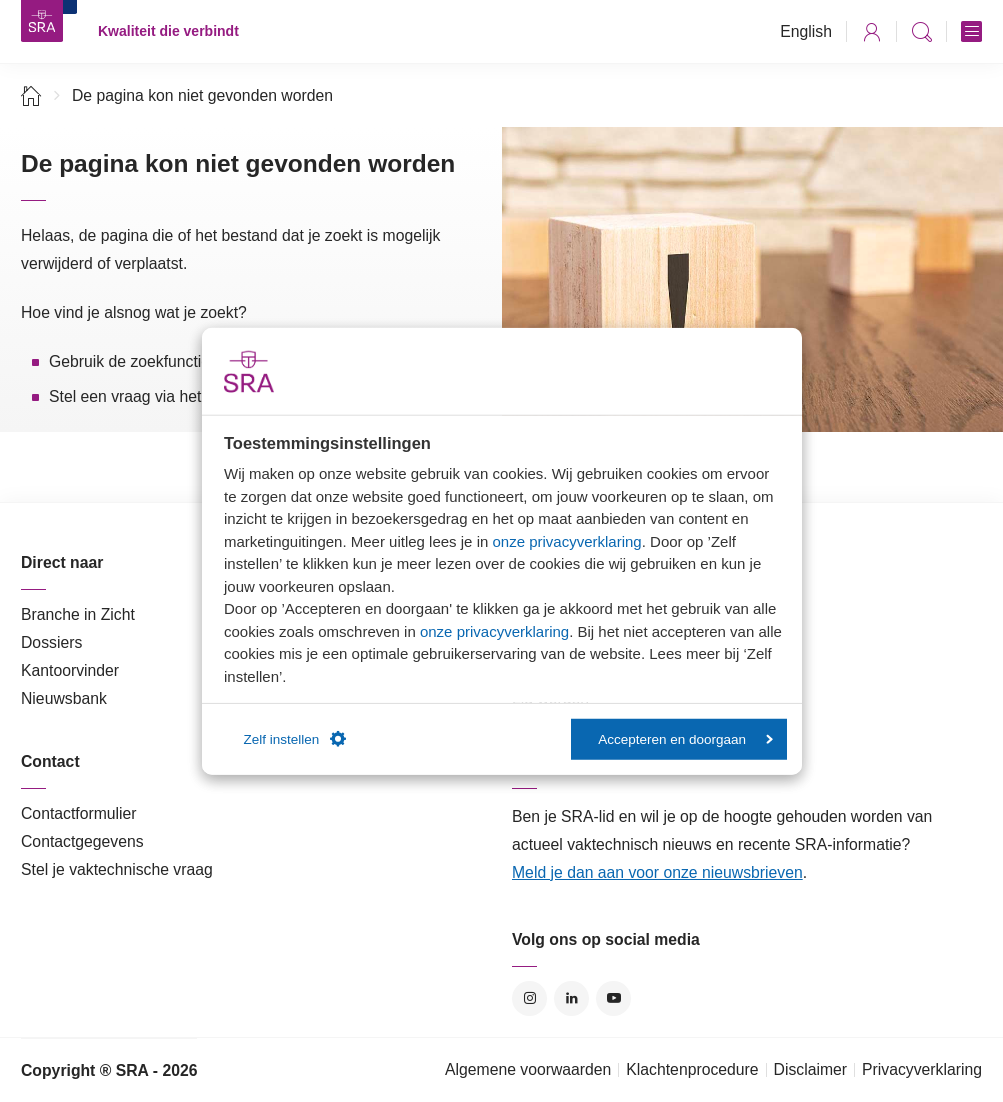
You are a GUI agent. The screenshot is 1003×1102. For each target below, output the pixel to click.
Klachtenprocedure (692, 1069)
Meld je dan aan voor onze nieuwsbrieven (657, 872)
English (806, 31)
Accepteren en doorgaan (685, 738)
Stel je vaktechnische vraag (117, 869)
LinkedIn (571, 998)
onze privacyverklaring (566, 540)
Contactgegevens (82, 841)
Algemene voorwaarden (528, 1069)
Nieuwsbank (64, 698)
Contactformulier (79, 813)
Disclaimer (811, 1069)
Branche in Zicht (78, 614)
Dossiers (51, 642)
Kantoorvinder (70, 670)
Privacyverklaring (922, 1069)
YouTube (613, 998)
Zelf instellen (295, 739)
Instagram (529, 998)
